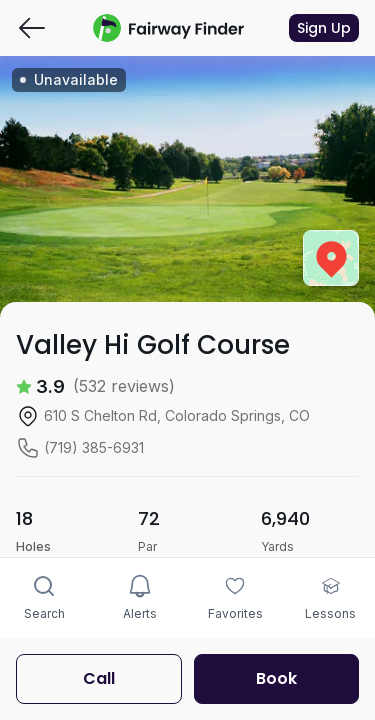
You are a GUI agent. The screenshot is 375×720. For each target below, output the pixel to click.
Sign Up (324, 28)
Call (99, 678)
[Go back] (32, 28)
